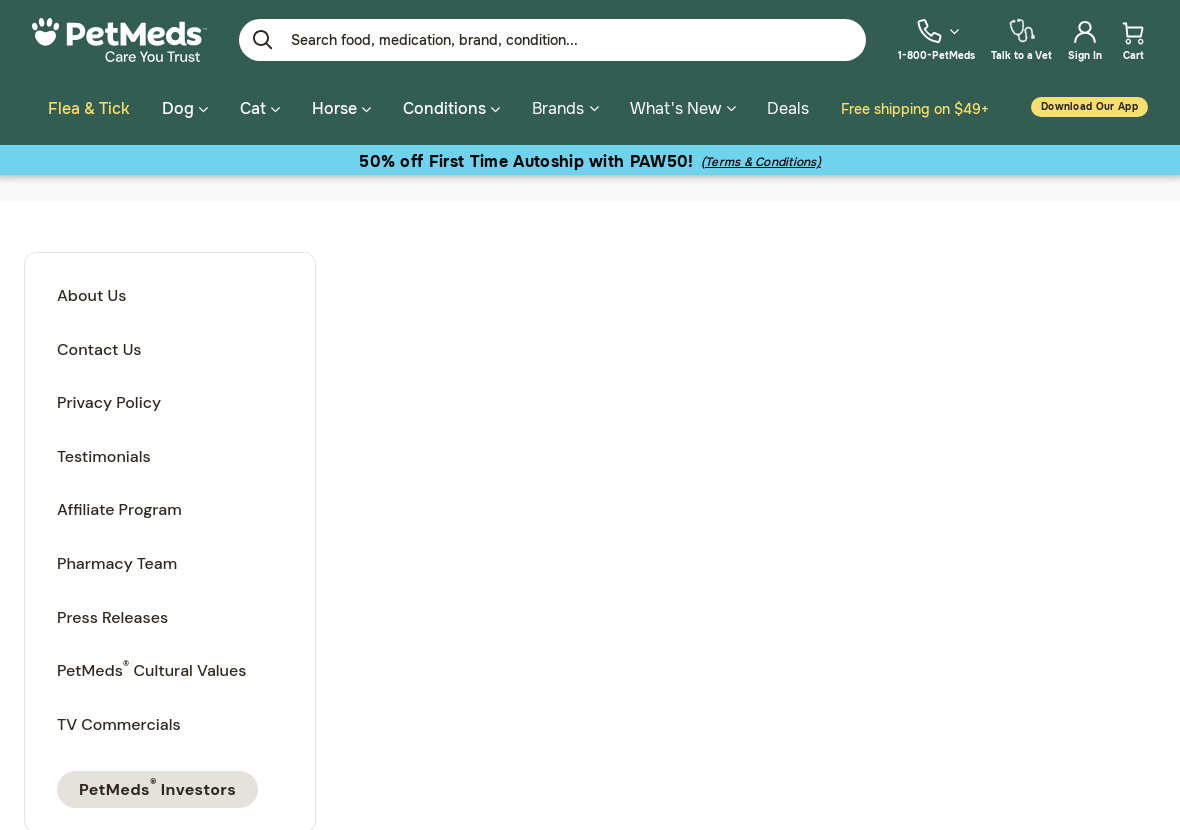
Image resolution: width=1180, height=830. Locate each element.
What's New (682, 108)
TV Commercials (119, 721)
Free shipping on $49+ (915, 109)
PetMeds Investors (157, 784)
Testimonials (104, 453)
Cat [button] (260, 108)
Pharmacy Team (117, 560)
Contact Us (99, 346)
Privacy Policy (109, 399)
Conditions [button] (451, 108)
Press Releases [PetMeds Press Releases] (112, 614)
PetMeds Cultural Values (151, 666)
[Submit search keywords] (263, 40)
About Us (91, 292)
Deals (788, 108)
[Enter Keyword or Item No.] (552, 40)
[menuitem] (936, 39)
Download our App (1089, 106)
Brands (565, 108)
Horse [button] (341, 108)
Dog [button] (185, 108)
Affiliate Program (119, 506)
